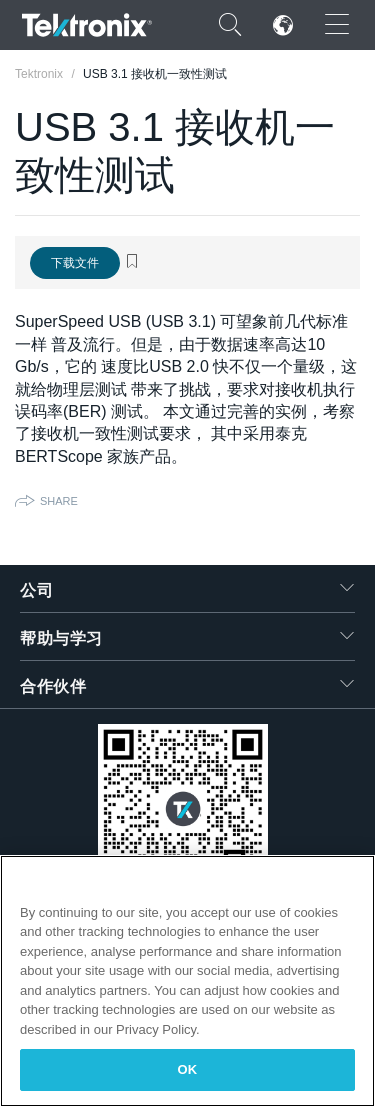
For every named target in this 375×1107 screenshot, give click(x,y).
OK (188, 1069)
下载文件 (75, 263)
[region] (187, 981)
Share (59, 501)
